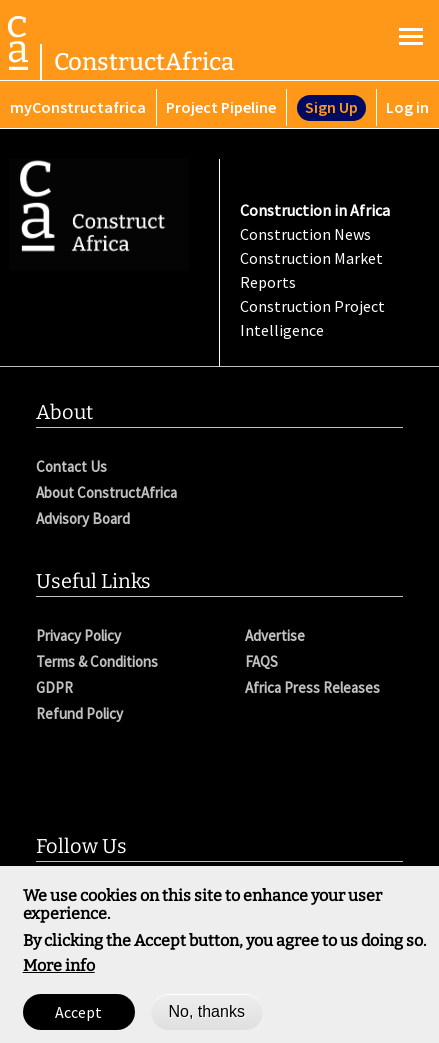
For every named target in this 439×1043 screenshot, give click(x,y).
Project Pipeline (221, 107)
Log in (407, 107)
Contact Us (71, 466)
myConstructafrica (78, 107)
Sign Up (331, 107)
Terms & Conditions (97, 661)
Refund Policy (79, 713)
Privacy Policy (78, 635)
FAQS (261, 661)
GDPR (54, 687)
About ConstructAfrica (106, 492)
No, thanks (206, 1018)
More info (59, 972)
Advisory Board (83, 518)
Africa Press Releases (312, 687)
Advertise (275, 635)
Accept (78, 1019)
